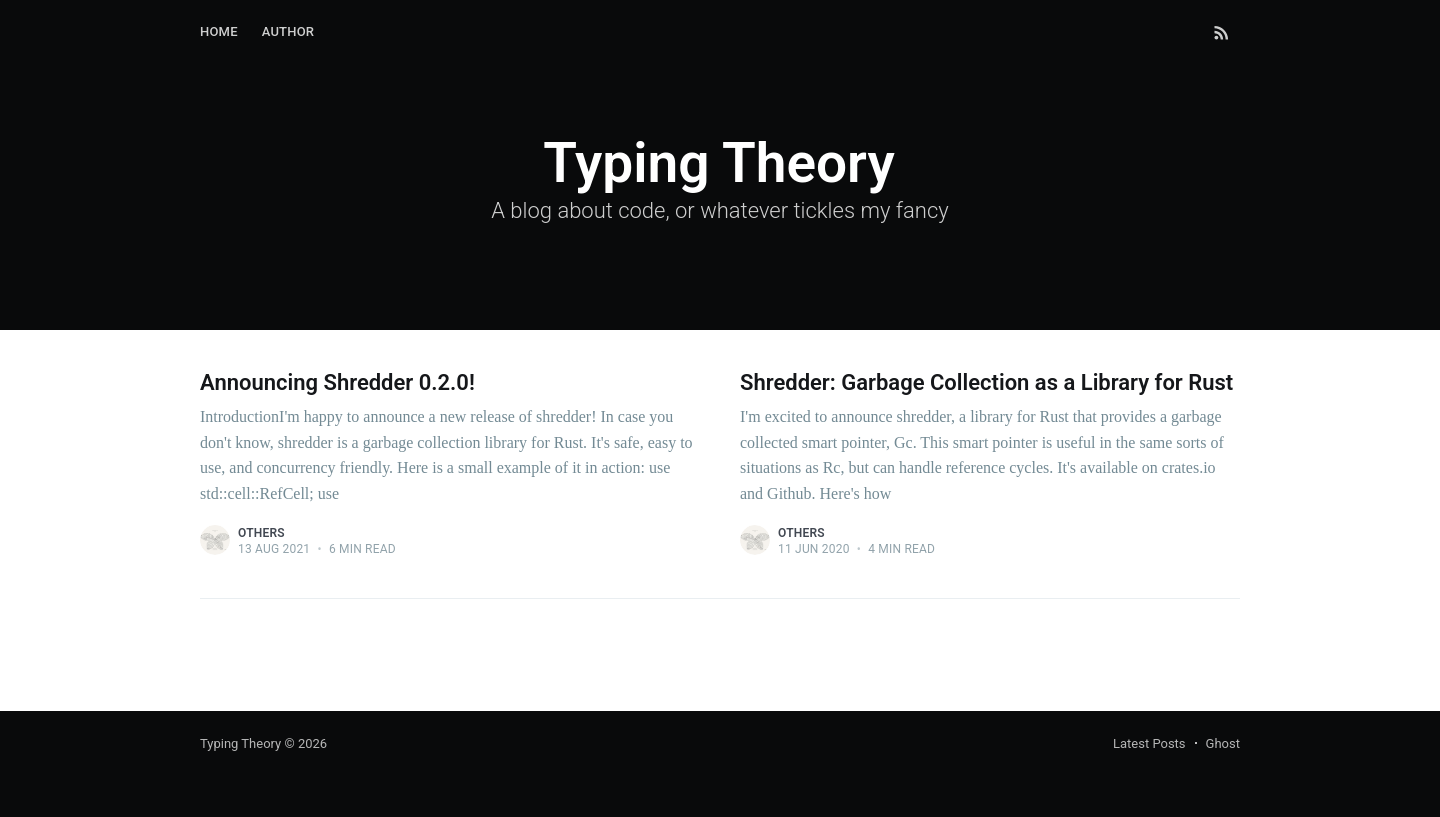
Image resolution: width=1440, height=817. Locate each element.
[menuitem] (219, 32)
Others (261, 533)
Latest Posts (1149, 743)
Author (288, 31)
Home (219, 31)
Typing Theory (240, 743)
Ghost (1223, 743)
